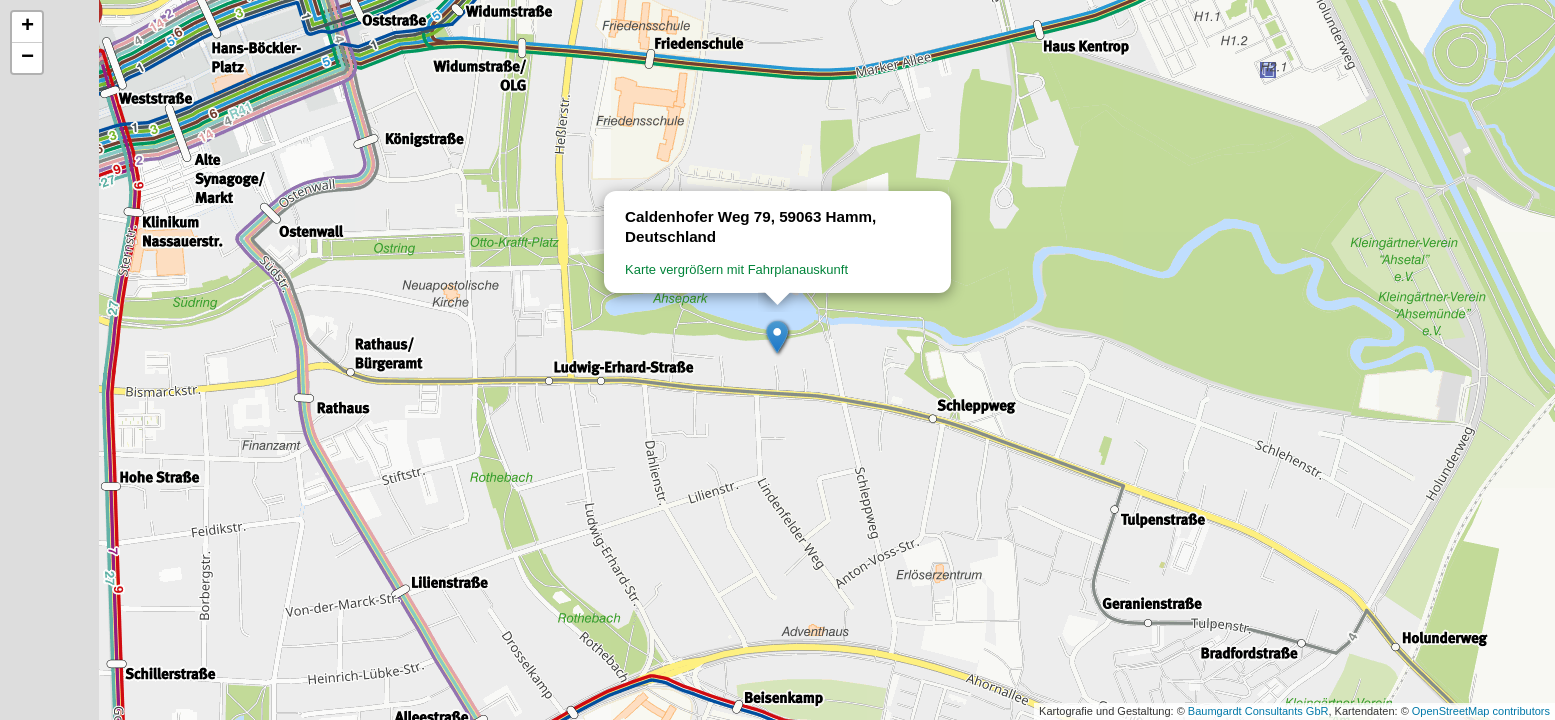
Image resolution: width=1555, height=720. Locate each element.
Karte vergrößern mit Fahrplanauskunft (736, 269)
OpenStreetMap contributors (1481, 711)
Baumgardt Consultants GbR (1258, 711)
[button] (778, 338)
